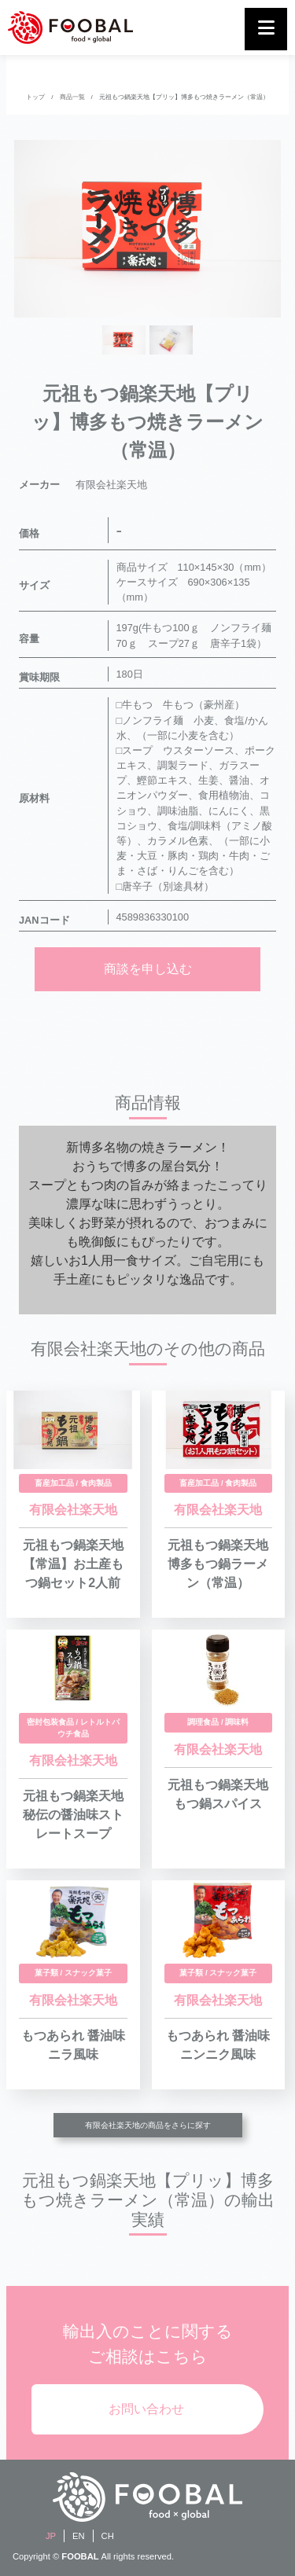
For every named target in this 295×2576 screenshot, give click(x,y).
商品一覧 (72, 97)
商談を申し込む (148, 969)
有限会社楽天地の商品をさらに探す (148, 2125)
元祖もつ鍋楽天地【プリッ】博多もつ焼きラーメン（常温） (184, 97)
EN (78, 2536)
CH (107, 2536)
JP (51, 2536)
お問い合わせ (146, 2409)
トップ (35, 97)
